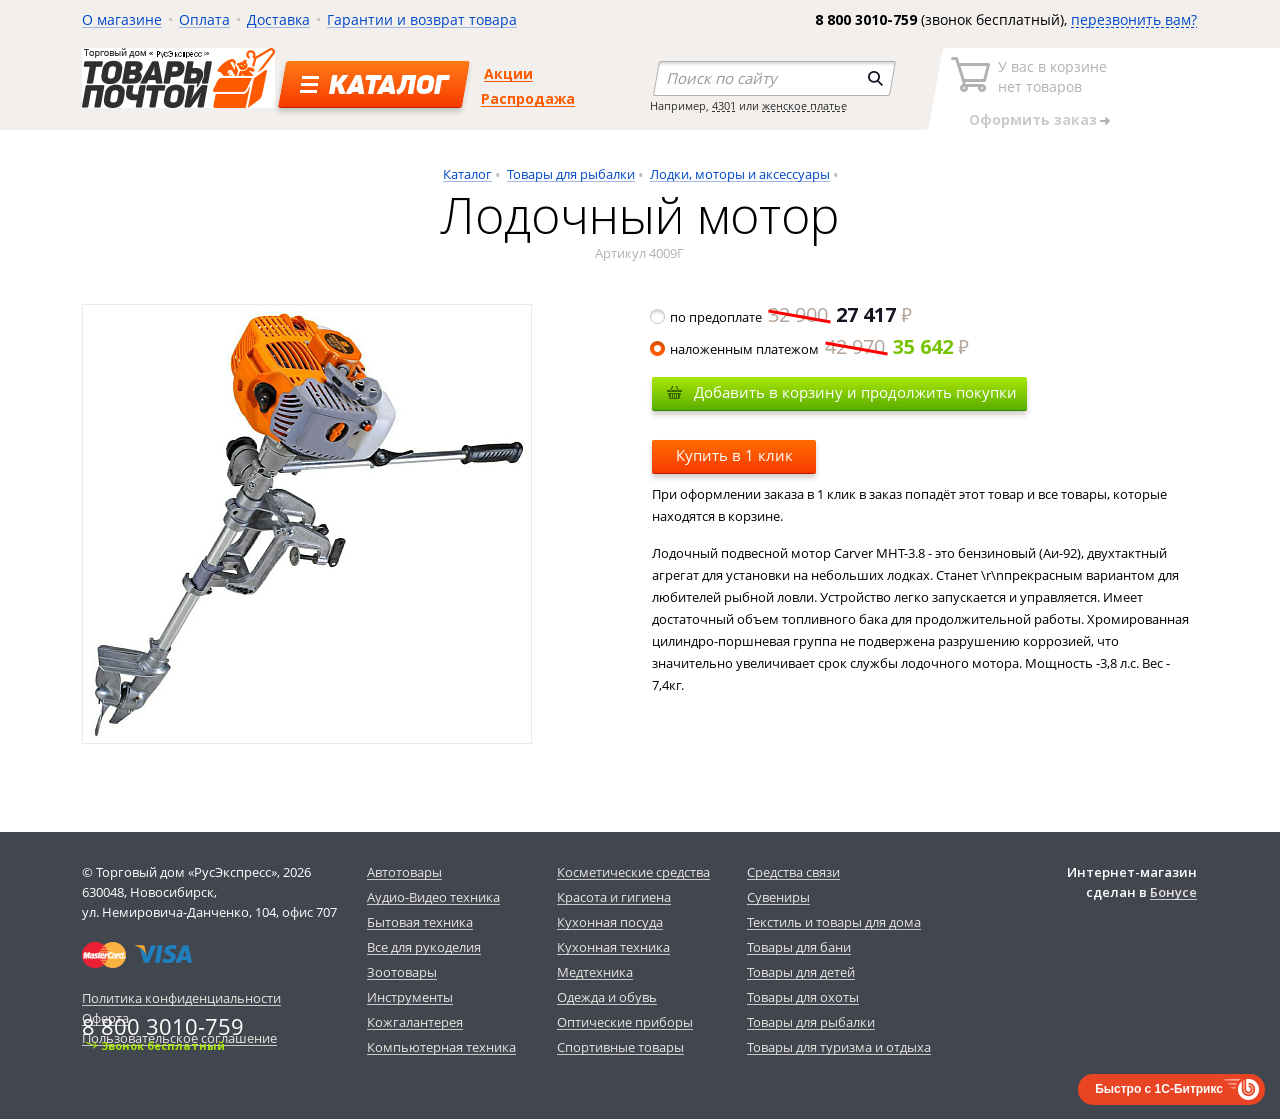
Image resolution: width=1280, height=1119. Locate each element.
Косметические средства (633, 872)
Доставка (278, 19)
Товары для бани (799, 947)
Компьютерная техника (441, 1047)
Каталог (467, 174)
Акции (508, 73)
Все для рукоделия (424, 947)
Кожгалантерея (415, 1022)
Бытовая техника (420, 922)
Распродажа (528, 98)
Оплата (204, 19)
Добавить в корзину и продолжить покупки (855, 392)
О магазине (122, 19)
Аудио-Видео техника (433, 897)
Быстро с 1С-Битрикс (1159, 1089)
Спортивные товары (620, 1047)
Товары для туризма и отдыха (839, 1047)
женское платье (804, 105)
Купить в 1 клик (734, 455)
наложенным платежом (810, 349)
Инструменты (410, 997)
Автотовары (404, 872)
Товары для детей (801, 972)
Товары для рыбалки (571, 174)
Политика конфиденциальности (181, 998)
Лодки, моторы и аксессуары (740, 174)
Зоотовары (402, 972)
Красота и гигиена (614, 897)
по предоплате (782, 317)
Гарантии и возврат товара (422, 19)
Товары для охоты (803, 997)
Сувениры (778, 897)
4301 (724, 105)
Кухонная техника (613, 947)
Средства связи (793, 872)
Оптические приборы (625, 1022)
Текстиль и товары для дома (834, 922)
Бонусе (1173, 892)
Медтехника (595, 972)
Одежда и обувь (607, 997)
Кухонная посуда (610, 922)
